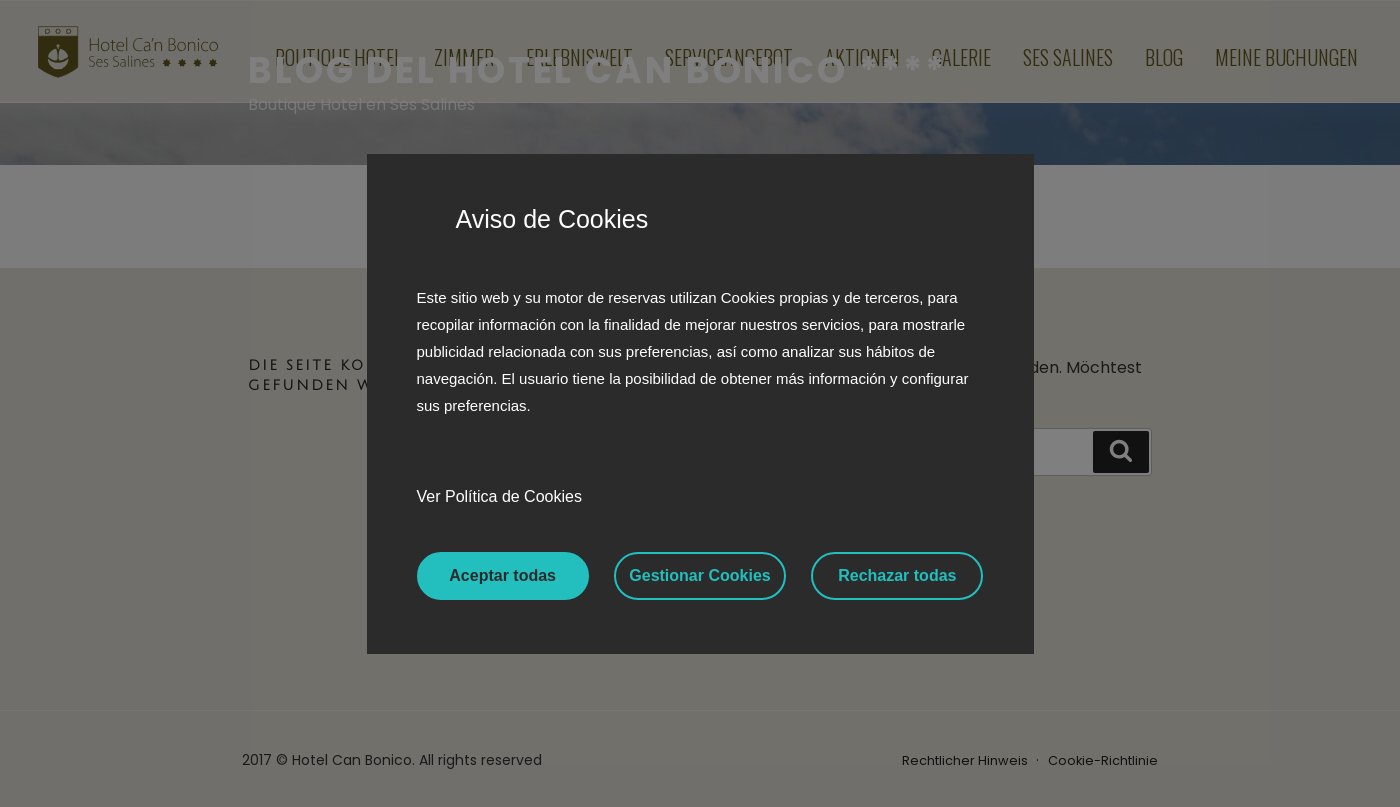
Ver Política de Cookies (499, 496)
